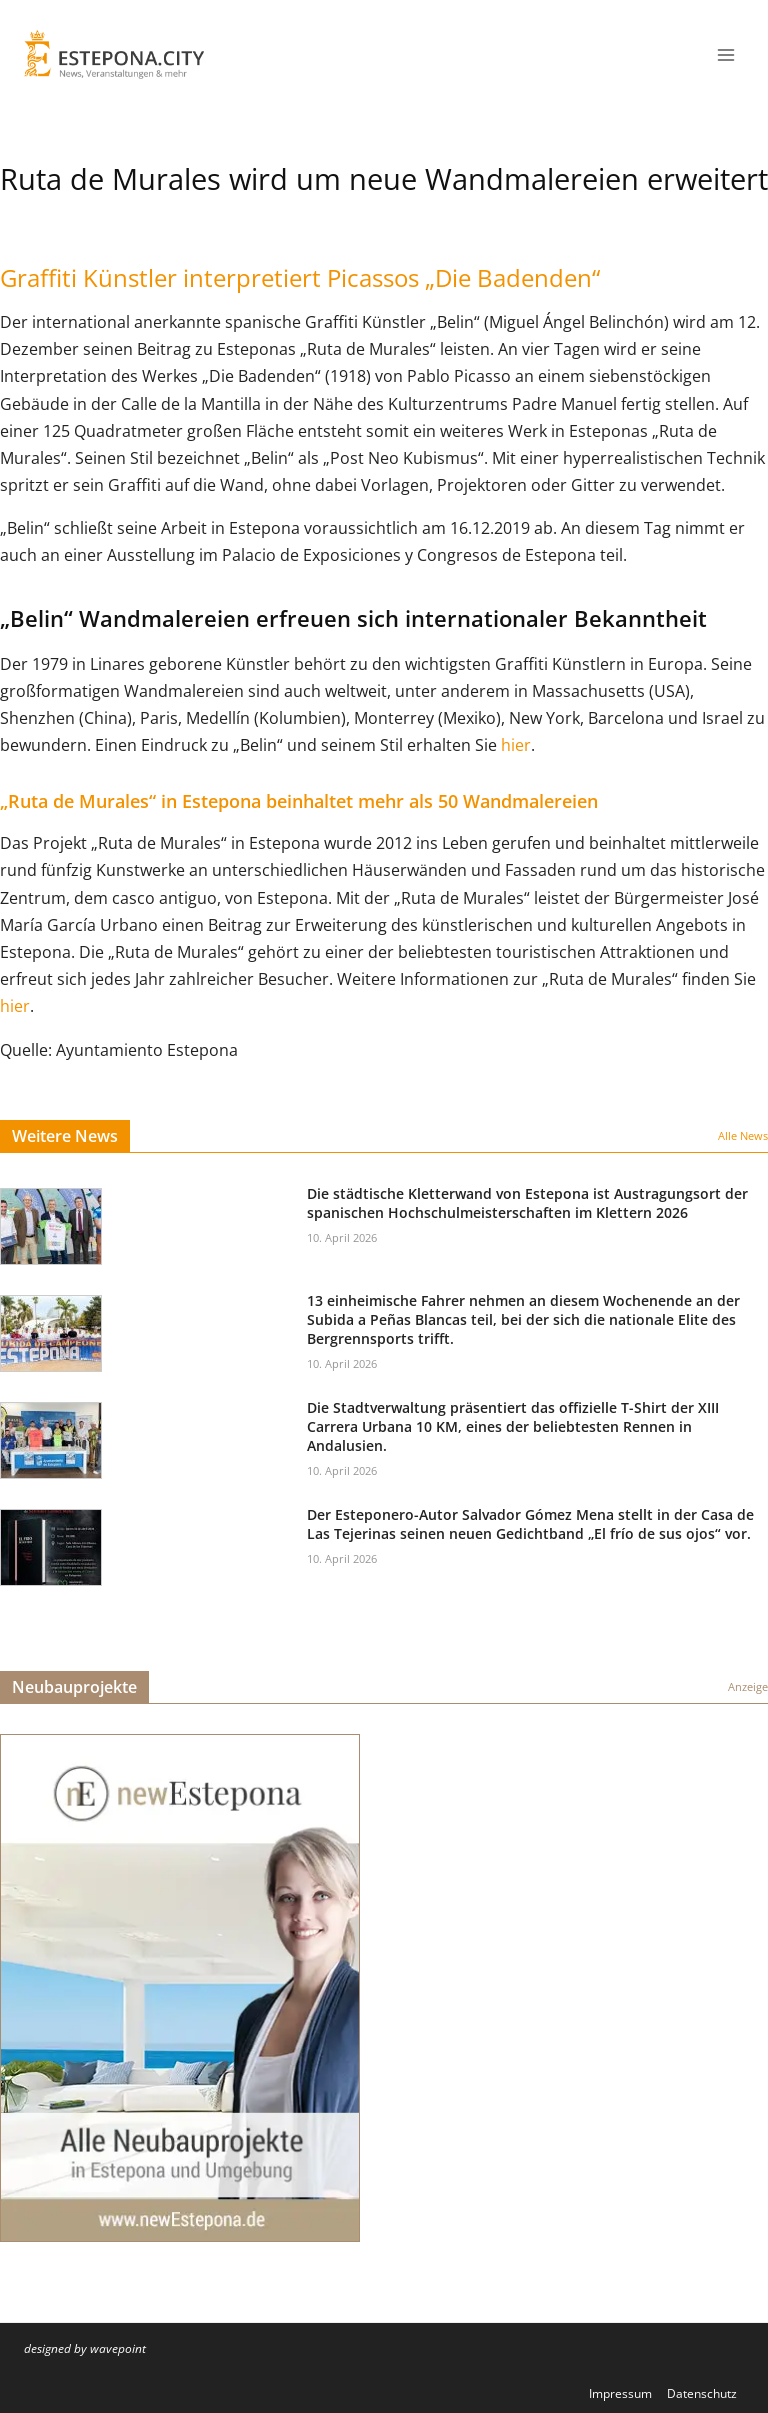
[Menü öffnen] (725, 54)
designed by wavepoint (85, 2348)
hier (516, 745)
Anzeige (748, 1686)
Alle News (743, 1135)
